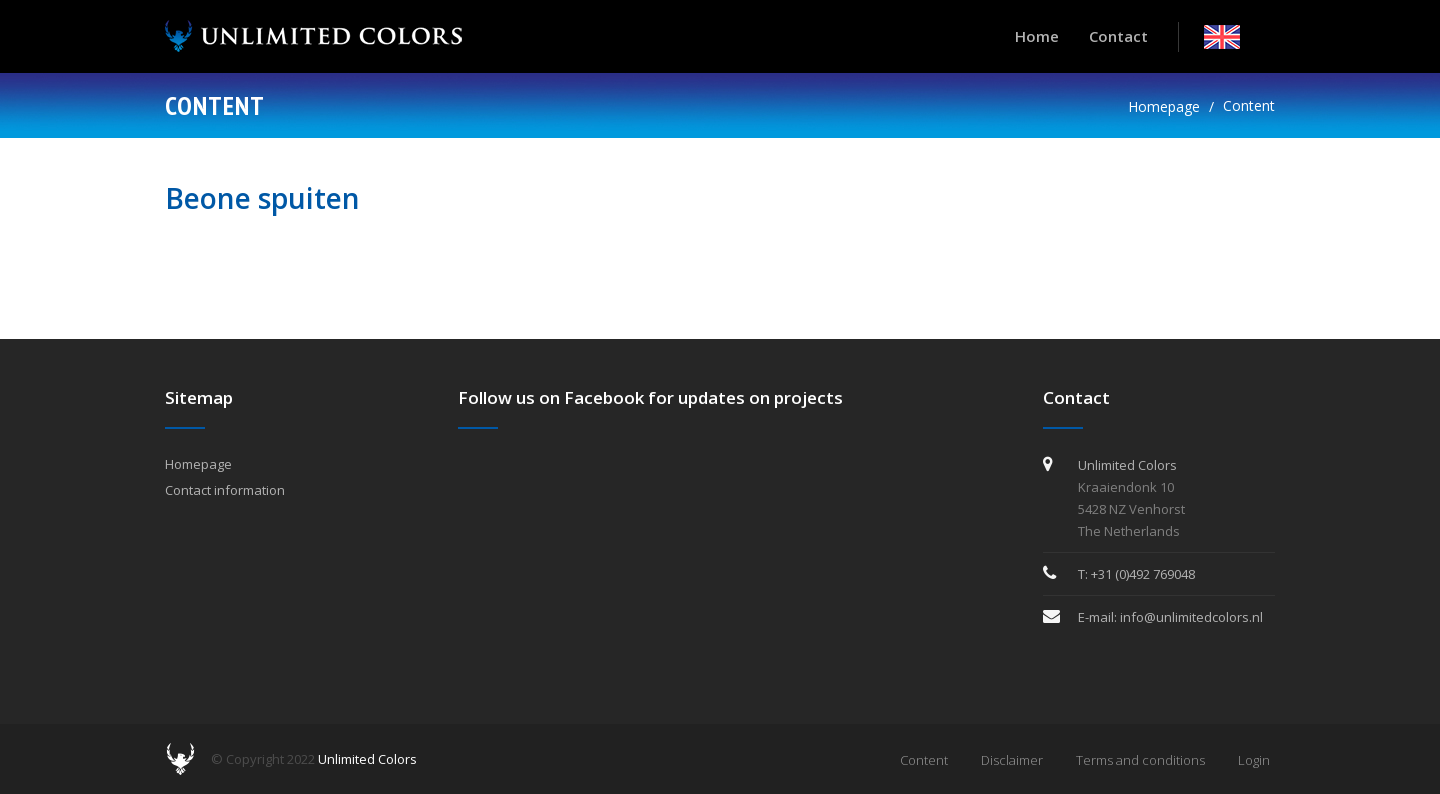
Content (1249, 105)
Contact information (225, 490)
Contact (1118, 36)
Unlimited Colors (367, 759)
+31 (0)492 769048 (1143, 574)
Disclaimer (1012, 760)
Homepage (1164, 106)
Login (1254, 760)
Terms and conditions (1140, 760)
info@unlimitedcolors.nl (1191, 617)
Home (1037, 36)
